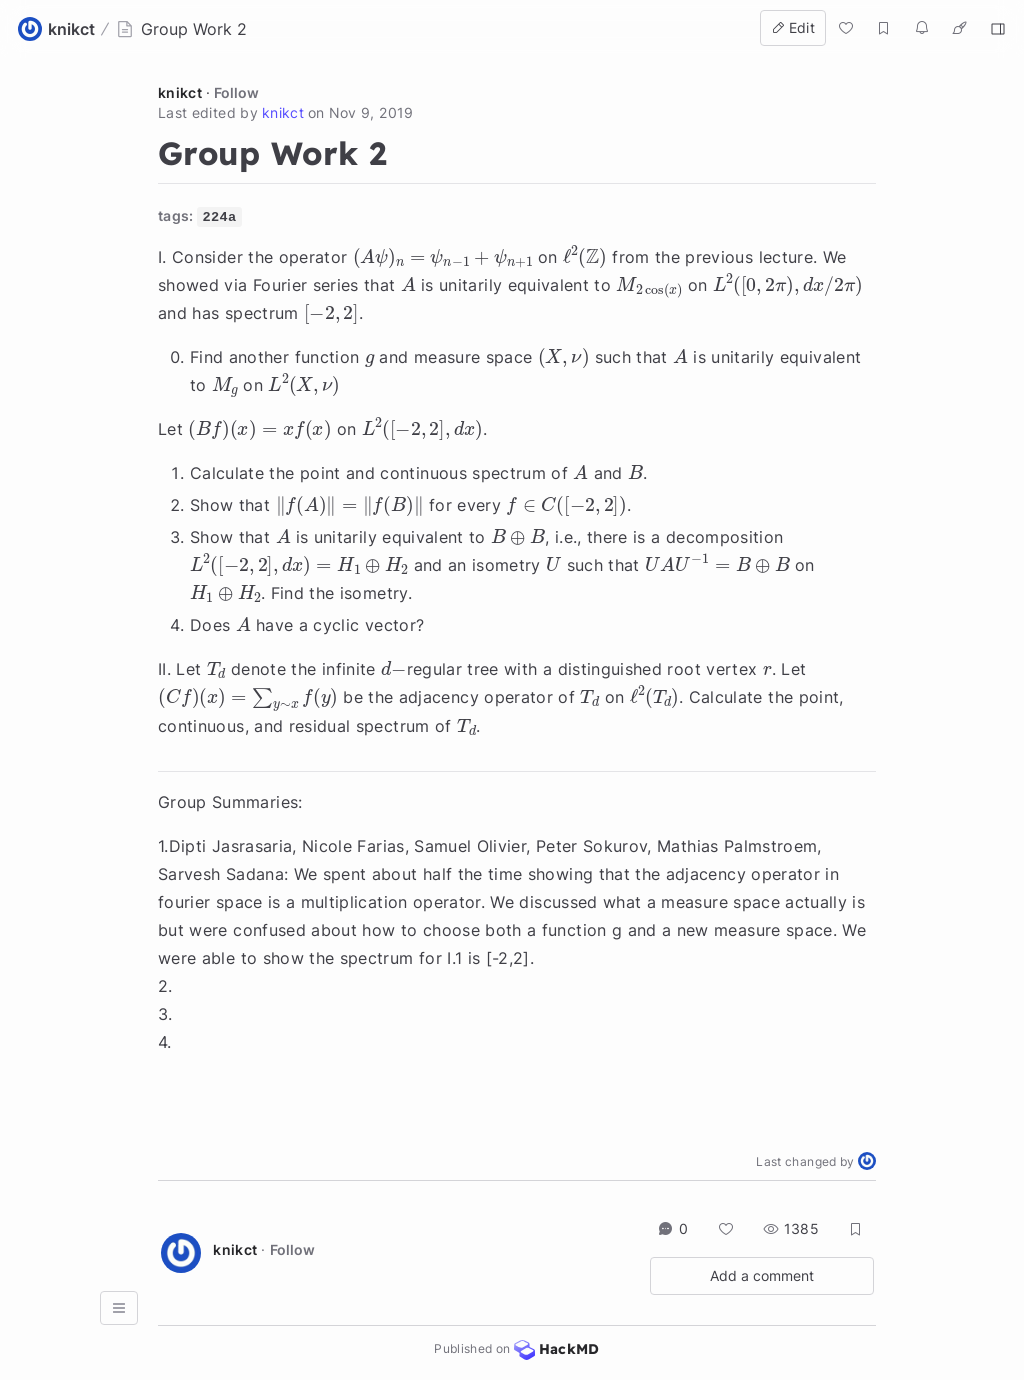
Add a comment (762, 1275)
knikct (180, 92)
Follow (236, 92)
